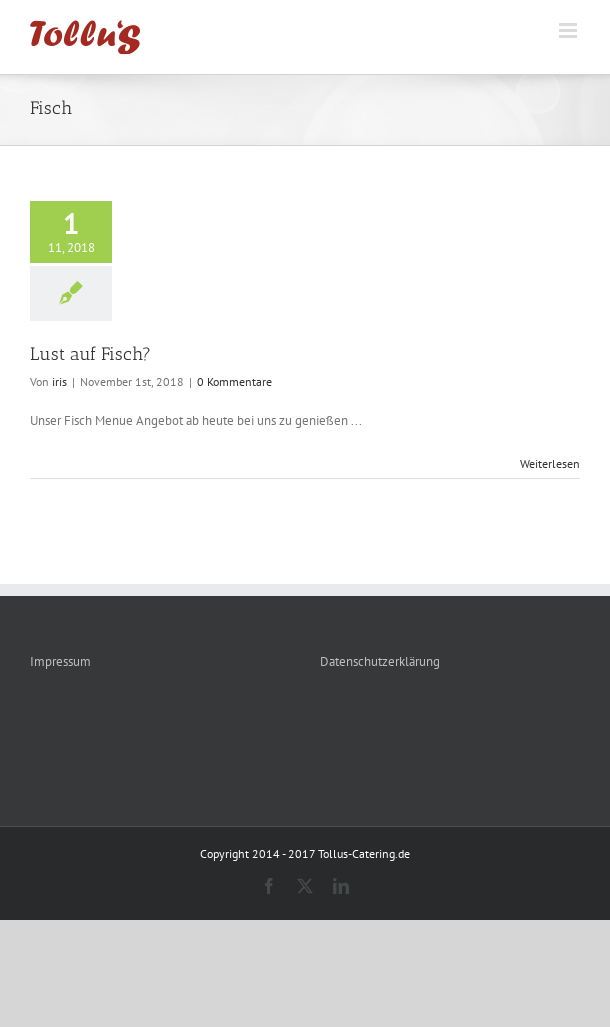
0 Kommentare (234, 381)
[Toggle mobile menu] (569, 30)
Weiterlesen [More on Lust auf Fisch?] (550, 463)
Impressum (60, 661)
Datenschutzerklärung (380, 661)
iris (59, 381)
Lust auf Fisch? (90, 354)
